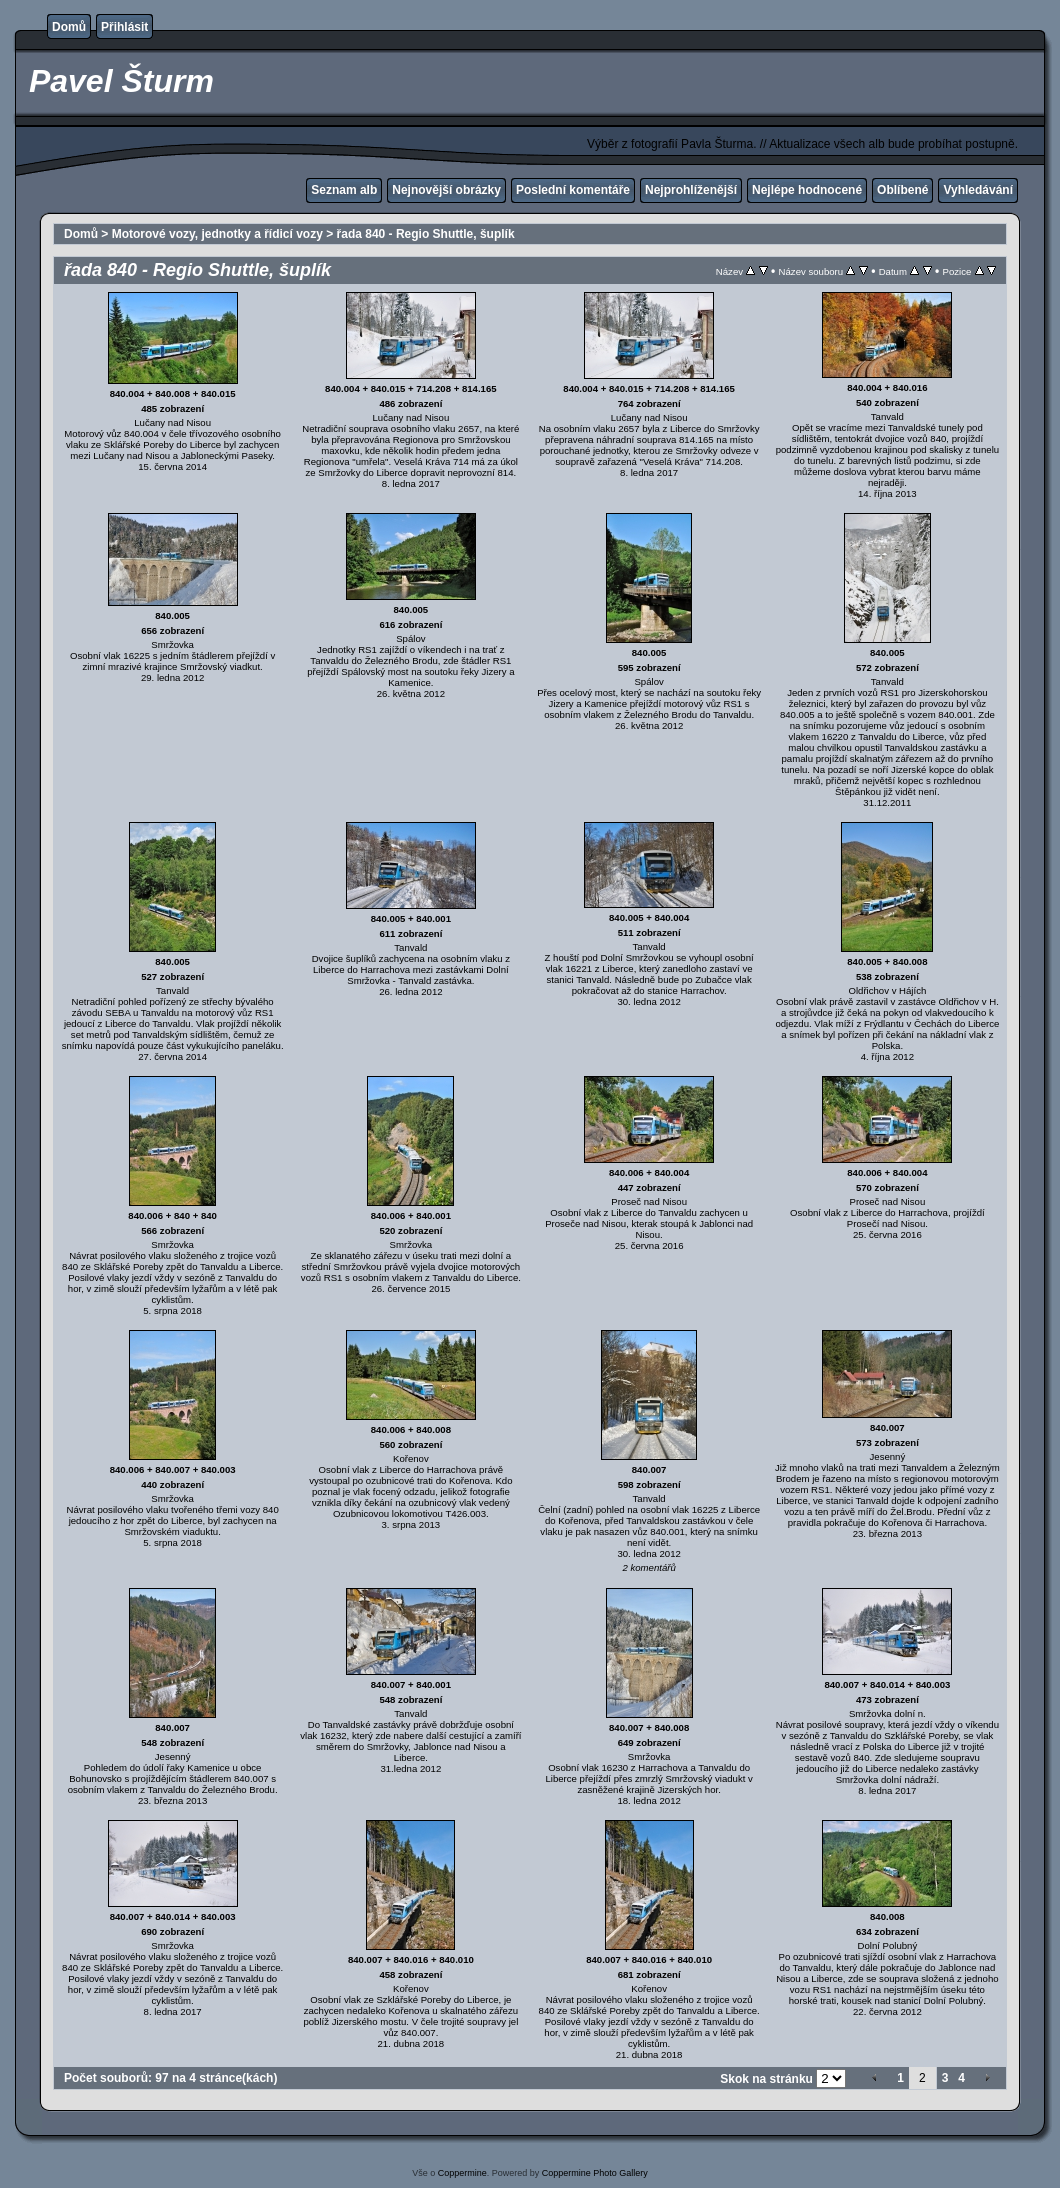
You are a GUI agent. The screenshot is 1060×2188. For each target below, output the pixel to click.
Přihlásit (124, 27)
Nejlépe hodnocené (807, 190)
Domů (69, 27)
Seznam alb (344, 190)
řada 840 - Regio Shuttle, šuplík (426, 234)
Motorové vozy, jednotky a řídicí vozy (217, 234)
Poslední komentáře (573, 190)
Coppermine (462, 2173)
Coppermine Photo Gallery (595, 2173)
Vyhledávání (978, 190)
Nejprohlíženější (691, 190)
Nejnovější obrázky (446, 190)
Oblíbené (902, 190)
